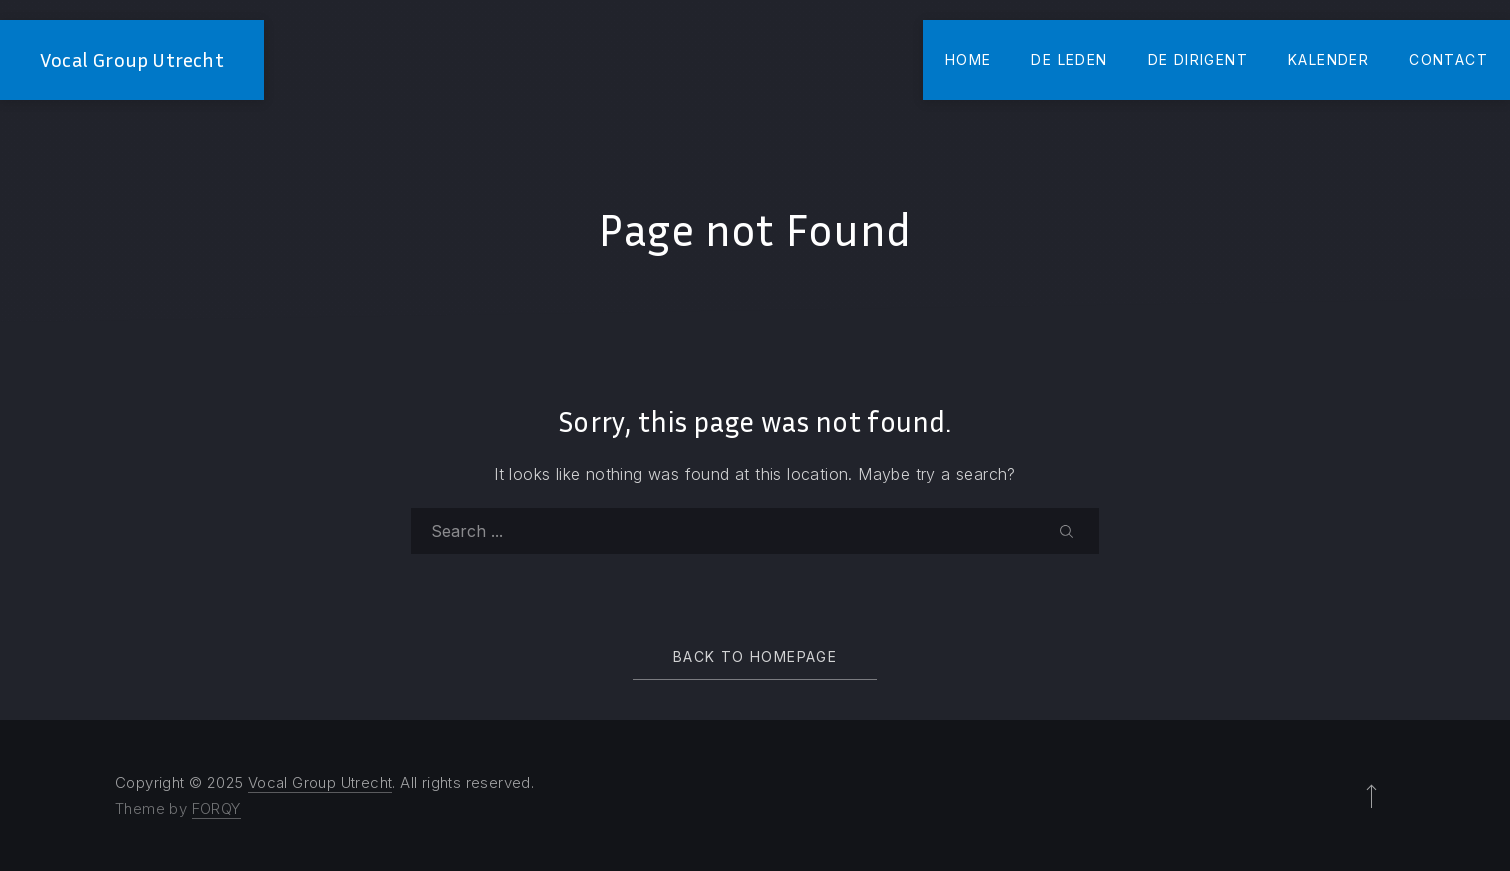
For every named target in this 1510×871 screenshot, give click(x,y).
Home (968, 59)
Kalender (1328, 59)
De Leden (1069, 59)
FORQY (216, 808)
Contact (1448, 59)
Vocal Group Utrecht (132, 59)
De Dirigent (1198, 59)
